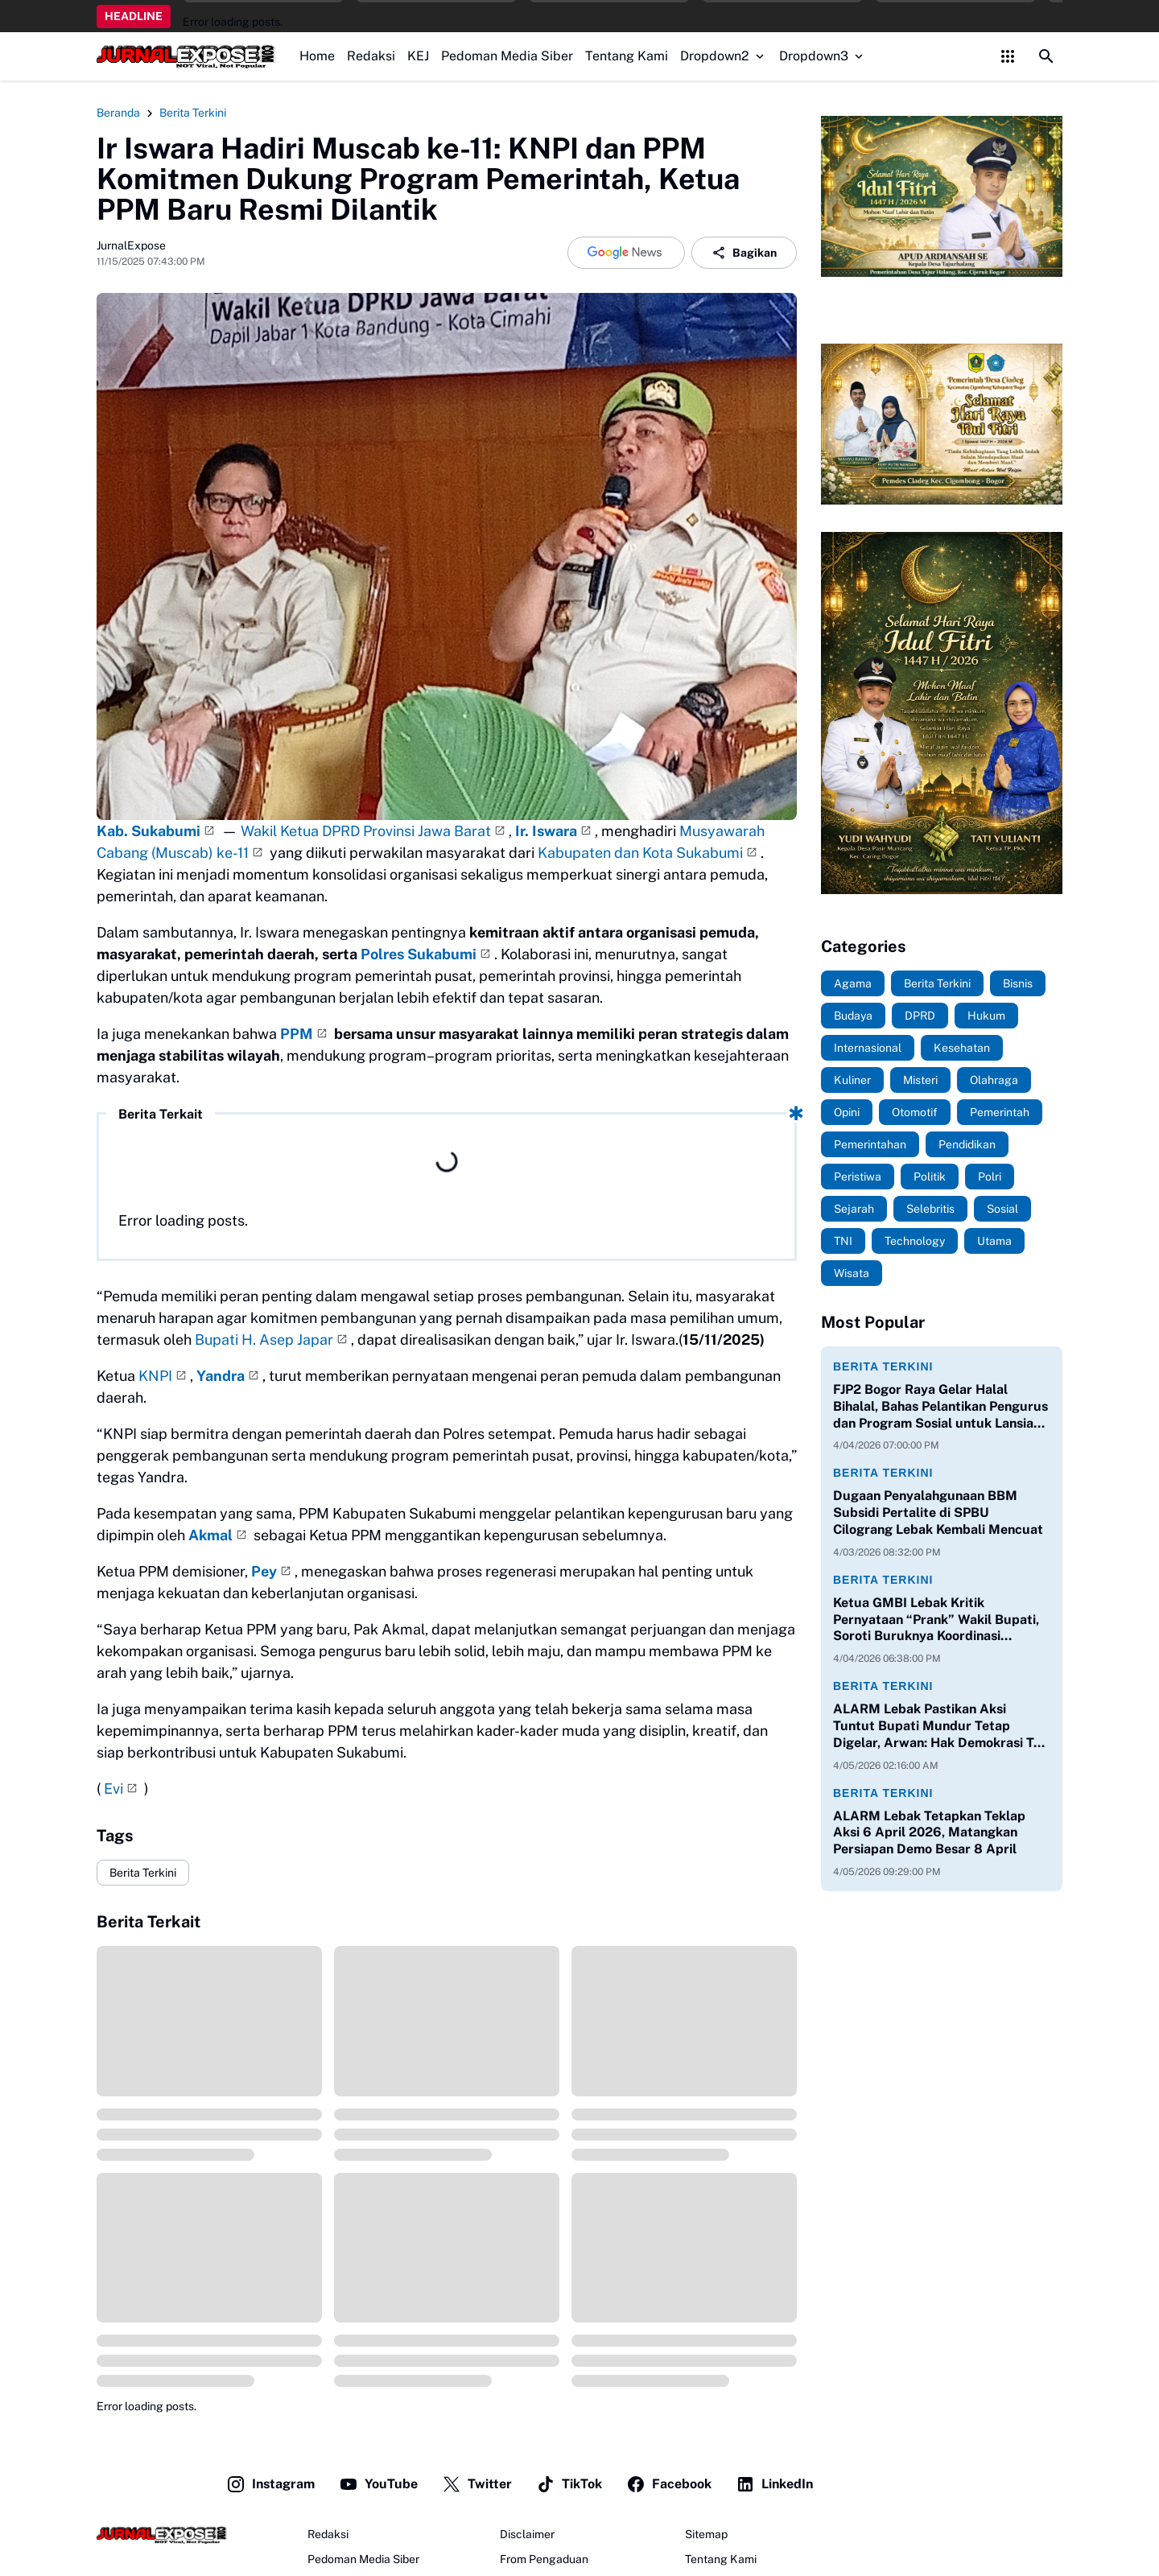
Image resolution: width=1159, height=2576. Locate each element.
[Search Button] (1046, 56)
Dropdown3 (822, 56)
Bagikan (744, 252)
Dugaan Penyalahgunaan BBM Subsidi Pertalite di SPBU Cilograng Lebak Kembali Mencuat (938, 1512)
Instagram (270, 2484)
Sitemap (706, 2534)
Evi (113, 1788)
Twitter (477, 2484)
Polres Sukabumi (418, 954)
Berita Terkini (142, 1872)
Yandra (220, 1375)
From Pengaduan (544, 2559)
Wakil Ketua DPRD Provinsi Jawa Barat (366, 830)
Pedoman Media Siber (507, 56)
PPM (296, 1033)
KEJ (418, 56)
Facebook (668, 2484)
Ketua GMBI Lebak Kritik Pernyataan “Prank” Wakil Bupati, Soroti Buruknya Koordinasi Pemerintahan (936, 1620)
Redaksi (371, 56)
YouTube (378, 2484)
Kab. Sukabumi (148, 830)
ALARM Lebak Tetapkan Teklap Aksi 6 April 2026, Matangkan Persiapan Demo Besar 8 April (929, 1832)
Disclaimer (527, 2534)
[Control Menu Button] (1008, 56)
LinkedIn (774, 2484)
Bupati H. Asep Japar (264, 1339)
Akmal (210, 1535)
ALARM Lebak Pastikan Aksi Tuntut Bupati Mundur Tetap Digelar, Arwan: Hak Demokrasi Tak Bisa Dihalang (940, 1726)
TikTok (569, 2484)
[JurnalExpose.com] (162, 2535)
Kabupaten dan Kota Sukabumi (640, 852)
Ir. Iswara (546, 830)
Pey (264, 1571)
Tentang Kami (626, 56)
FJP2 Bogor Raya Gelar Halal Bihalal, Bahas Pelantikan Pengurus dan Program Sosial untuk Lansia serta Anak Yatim (940, 1407)
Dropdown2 (723, 56)
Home (317, 56)
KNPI (155, 1375)
